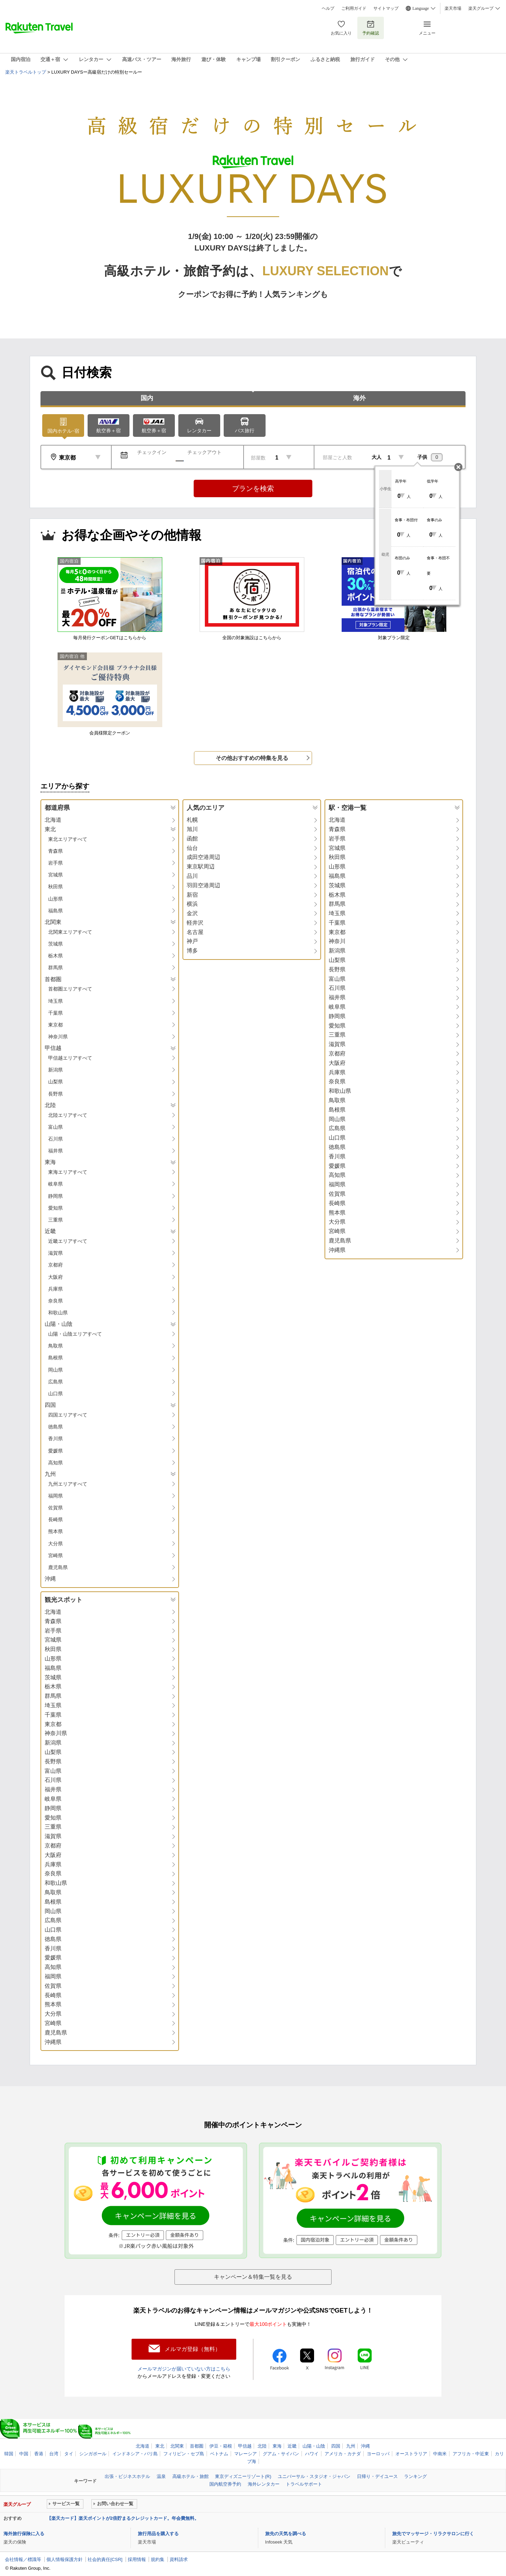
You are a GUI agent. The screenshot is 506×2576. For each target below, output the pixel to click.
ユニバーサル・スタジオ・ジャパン (314, 2476)
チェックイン (151, 452)
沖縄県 (337, 1250)
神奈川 (337, 941)
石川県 (55, 1139)
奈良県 (55, 1301)
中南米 (440, 2453)
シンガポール (92, 2453)
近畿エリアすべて (67, 1241)
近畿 (292, 2446)
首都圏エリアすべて (70, 989)
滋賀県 (55, 1253)
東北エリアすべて (67, 839)
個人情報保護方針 (64, 2559)
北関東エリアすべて (70, 932)
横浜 (192, 904)
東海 (277, 2446)
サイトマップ (386, 8)
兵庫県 (55, 1289)
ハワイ (312, 2453)
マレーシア (245, 2453)
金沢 (192, 913)
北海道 (53, 820)
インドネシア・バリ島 (135, 2453)
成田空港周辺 (203, 857)
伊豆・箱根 (220, 2446)
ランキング (415, 2476)
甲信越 (245, 2446)
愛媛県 (55, 1451)
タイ (68, 2453)
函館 (192, 839)
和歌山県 (58, 1312)
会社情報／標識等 (23, 2559)
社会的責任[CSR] (105, 2559)
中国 (23, 2453)
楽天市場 (453, 8)
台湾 (53, 2453)
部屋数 (258, 458)
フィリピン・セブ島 (183, 2453)
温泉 (161, 2476)
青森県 (55, 851)
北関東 (177, 2446)
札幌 (192, 820)
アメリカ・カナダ (343, 2453)
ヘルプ (328, 8)
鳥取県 (55, 1346)
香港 (38, 2453)
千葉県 (55, 1013)
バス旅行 (244, 425)
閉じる (458, 467)
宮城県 (55, 875)
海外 (359, 398)
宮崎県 (55, 1555)
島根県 (55, 1357)
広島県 (55, 1381)
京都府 (55, 1265)
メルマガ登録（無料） (193, 2349)
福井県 (55, 1150)
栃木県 (55, 955)
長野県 (55, 1094)
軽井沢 (195, 923)
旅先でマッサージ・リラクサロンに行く (433, 2533)
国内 (147, 398)
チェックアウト (204, 452)
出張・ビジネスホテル (127, 2476)
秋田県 (55, 886)
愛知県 (55, 1208)
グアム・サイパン (281, 2453)
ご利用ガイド (353, 8)
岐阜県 (55, 1184)
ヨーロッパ (378, 2453)
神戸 (192, 941)
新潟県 (55, 1070)
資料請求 (179, 2559)
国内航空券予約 (225, 2484)
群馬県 (55, 967)
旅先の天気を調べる (285, 2533)
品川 (192, 876)
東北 (159, 2446)
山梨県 (55, 1081)
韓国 (8, 2453)
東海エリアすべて (67, 1172)
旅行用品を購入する (158, 2533)
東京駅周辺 (201, 866)
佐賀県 (55, 1507)
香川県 (55, 1438)
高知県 (55, 1462)
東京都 (55, 1025)
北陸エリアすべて (67, 1115)
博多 (192, 951)
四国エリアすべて (67, 1415)
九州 (350, 2446)
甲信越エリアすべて (70, 1058)
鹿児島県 (58, 1567)
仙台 (192, 848)
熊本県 (55, 1531)
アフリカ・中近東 (471, 2453)
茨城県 (55, 944)
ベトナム (219, 2453)
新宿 (192, 895)
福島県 (55, 910)
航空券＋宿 (108, 425)
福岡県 (55, 1496)
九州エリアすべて (67, 1484)
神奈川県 (58, 1036)
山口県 (55, 1393)
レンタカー (199, 425)
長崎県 (55, 1519)
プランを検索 (253, 488)
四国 (335, 2446)
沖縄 (50, 1579)
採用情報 (137, 2559)
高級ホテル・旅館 (190, 2476)
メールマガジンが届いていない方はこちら (183, 2369)
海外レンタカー (264, 2484)
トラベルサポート (304, 2484)
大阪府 (55, 1277)
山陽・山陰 (314, 2446)
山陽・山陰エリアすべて (75, 1334)
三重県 (55, 1220)
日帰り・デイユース (377, 2476)
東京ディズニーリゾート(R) (243, 2476)
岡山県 (55, 1370)
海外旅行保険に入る (23, 2533)
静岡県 (55, 1196)
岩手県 (55, 863)
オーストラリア (411, 2453)
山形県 (55, 899)
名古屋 (195, 932)
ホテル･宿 (63, 425)
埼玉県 (55, 1001)
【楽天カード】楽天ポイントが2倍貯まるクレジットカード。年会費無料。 (123, 2518)
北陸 (262, 2446)
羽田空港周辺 (203, 885)
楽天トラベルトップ (25, 72)
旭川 (192, 829)
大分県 (55, 1543)
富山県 (55, 1127)
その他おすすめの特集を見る (252, 758)
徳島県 (55, 1426)
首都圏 (196, 2446)
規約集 (157, 2559)
